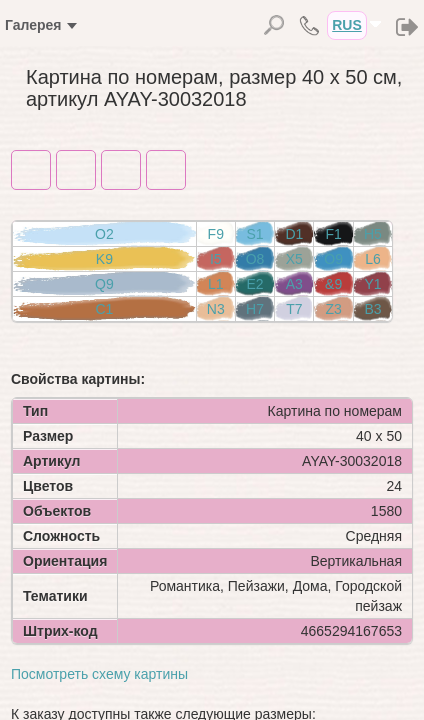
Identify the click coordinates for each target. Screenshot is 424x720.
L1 (216, 284)
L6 (373, 259)
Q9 (104, 284)
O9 (333, 259)
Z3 (333, 309)
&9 (333, 284)
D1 (294, 234)
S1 (254, 234)
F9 (216, 234)
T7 (294, 309)
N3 (216, 309)
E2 (254, 284)
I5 (216, 259)
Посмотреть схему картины (99, 674)
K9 (104, 259)
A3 (294, 284)
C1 (104, 309)
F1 (333, 234)
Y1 (372, 284)
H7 (255, 309)
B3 (372, 309)
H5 (373, 234)
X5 (294, 259)
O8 (255, 259)
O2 (104, 234)
